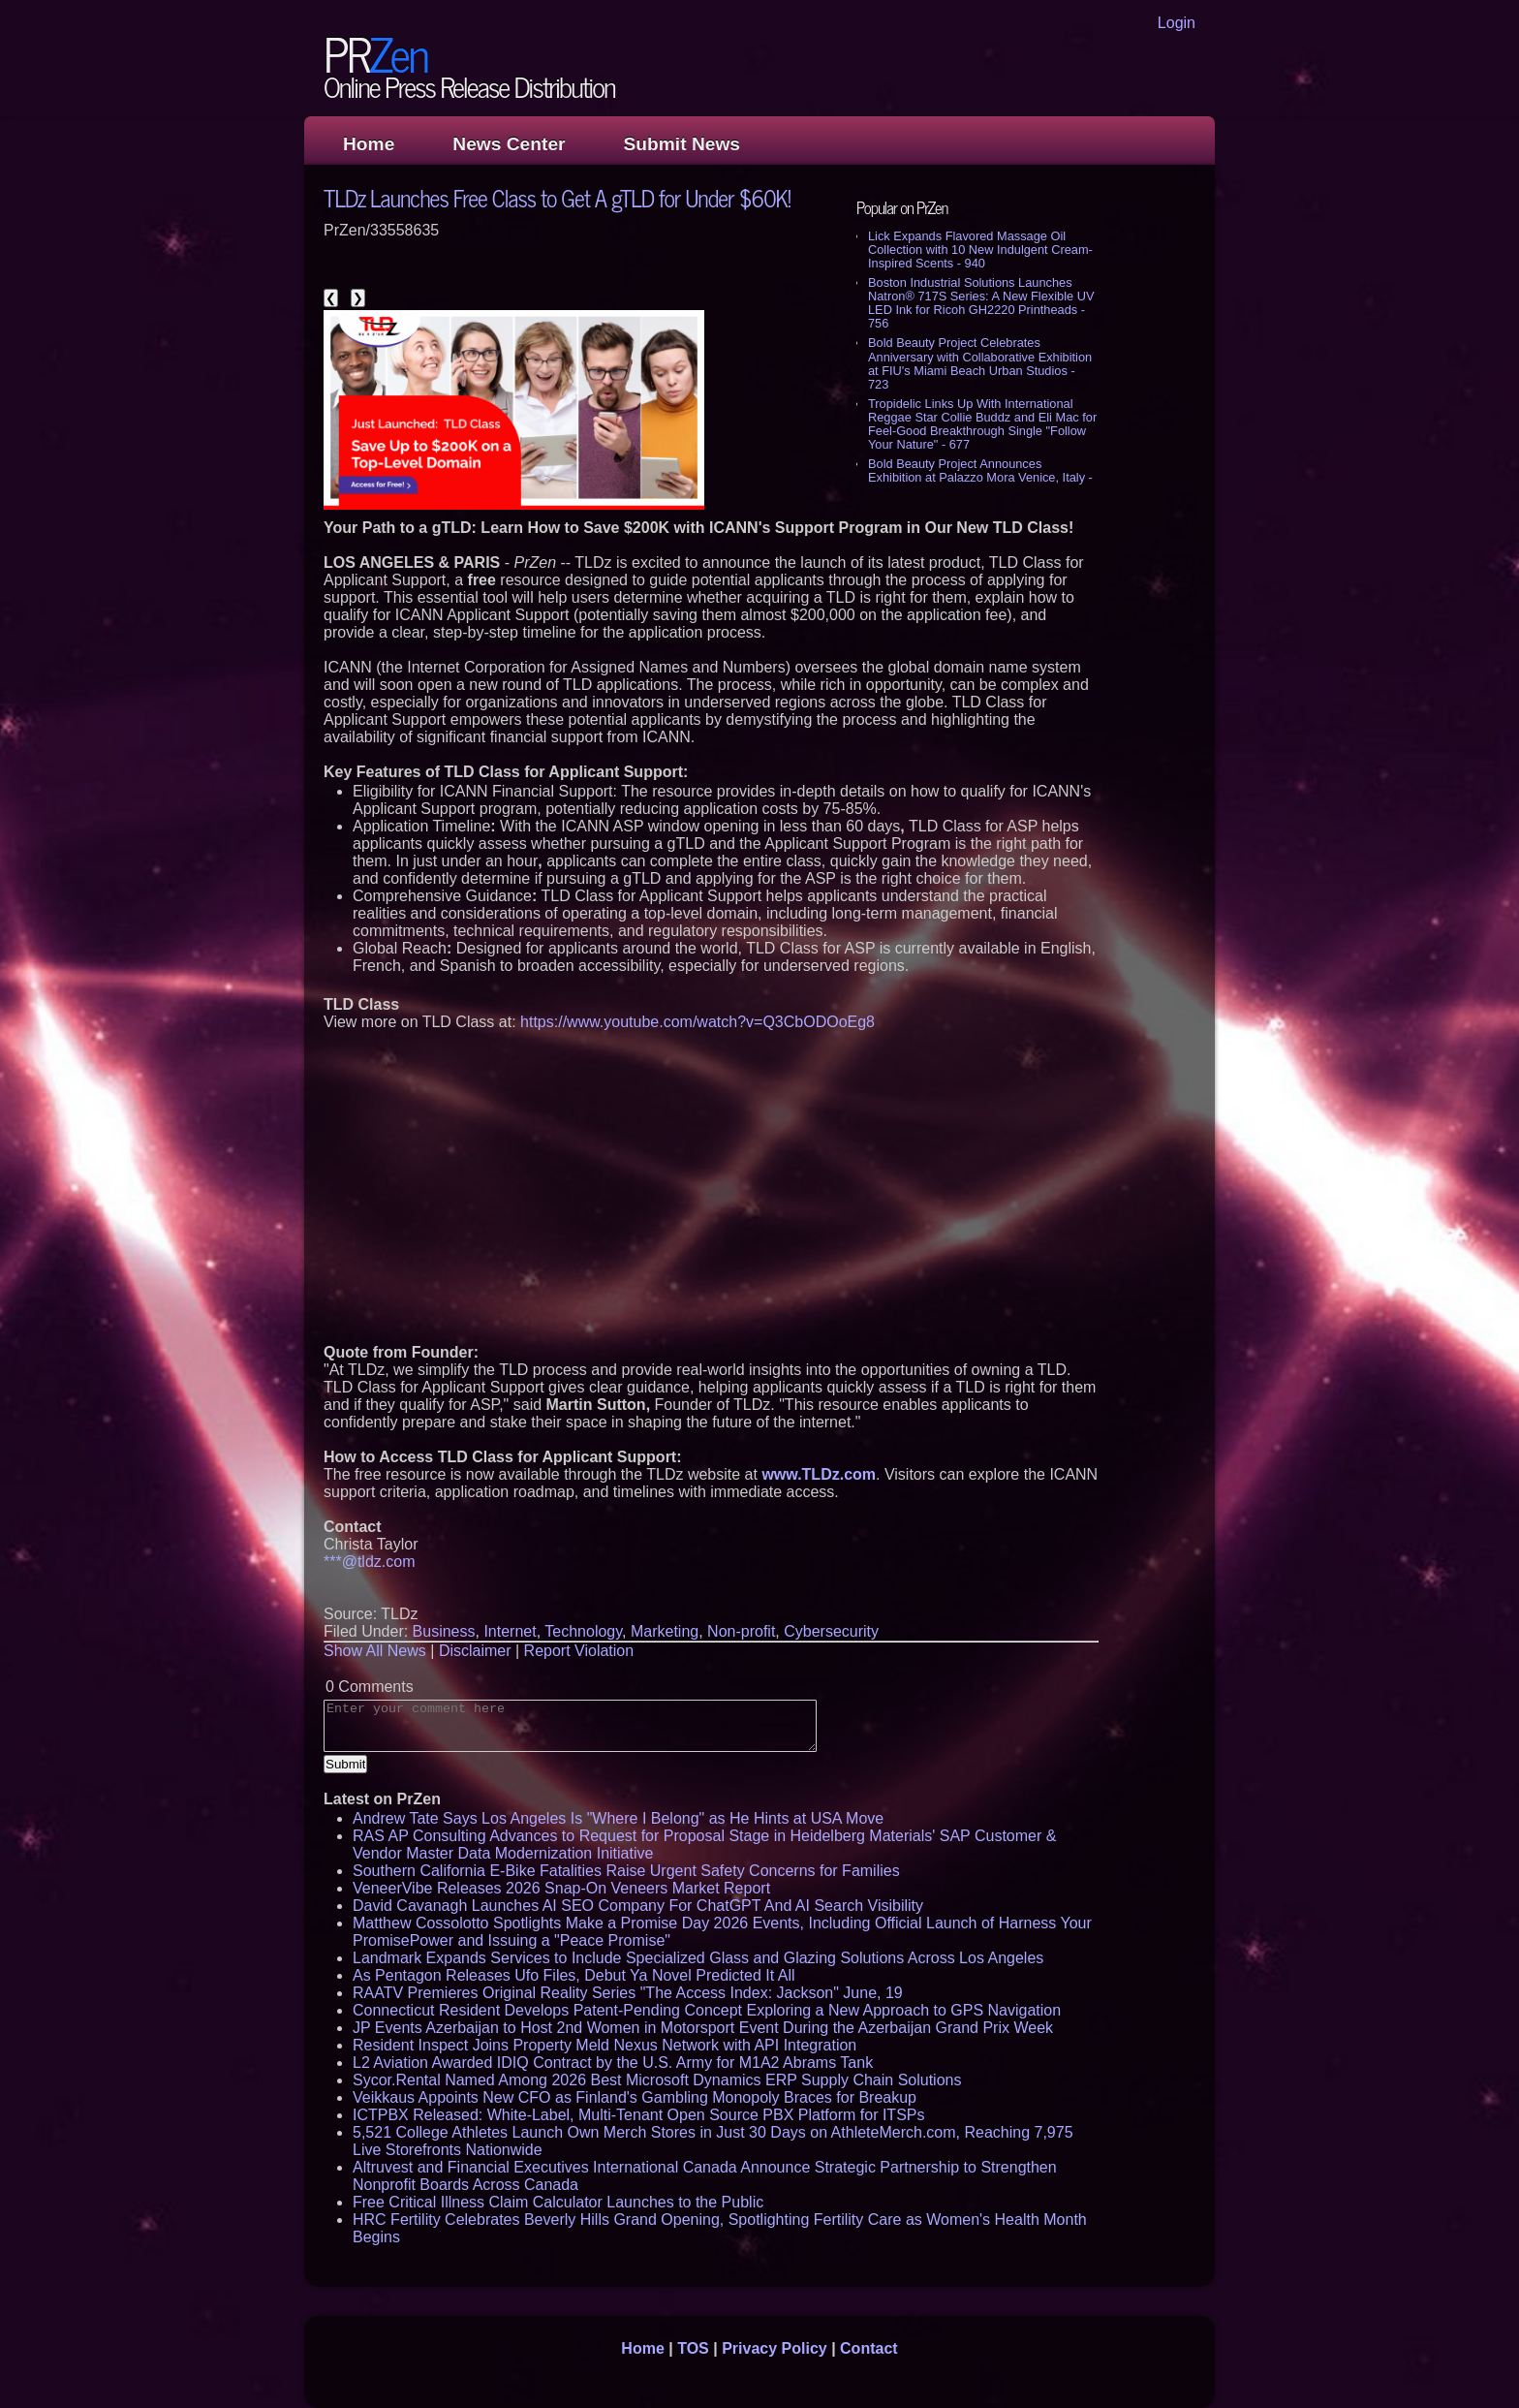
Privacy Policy (774, 2348)
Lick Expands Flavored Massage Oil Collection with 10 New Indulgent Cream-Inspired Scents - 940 (980, 249)
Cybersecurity (831, 1631)
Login (1176, 23)
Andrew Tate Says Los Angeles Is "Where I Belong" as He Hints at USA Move (618, 1818)
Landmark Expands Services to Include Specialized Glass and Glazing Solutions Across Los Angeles (698, 1958)
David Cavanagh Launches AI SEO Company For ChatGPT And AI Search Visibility (638, 1905)
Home (368, 144)
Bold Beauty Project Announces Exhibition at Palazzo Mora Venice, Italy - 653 (980, 477)
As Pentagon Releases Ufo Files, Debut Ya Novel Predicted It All (574, 1975)
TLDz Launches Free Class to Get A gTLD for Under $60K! (557, 197)
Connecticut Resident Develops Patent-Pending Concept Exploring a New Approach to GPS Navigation (707, 2010)
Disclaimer (475, 1650)
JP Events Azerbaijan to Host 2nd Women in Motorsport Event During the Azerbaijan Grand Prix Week (703, 2027)
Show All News (375, 1650)
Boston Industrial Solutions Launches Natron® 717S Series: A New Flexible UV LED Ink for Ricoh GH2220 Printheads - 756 (981, 302)
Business (444, 1631)
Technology (583, 1631)
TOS (693, 2348)
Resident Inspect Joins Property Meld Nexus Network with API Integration (604, 2045)
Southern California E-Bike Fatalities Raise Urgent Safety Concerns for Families (626, 1870)
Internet (509, 1631)
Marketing (664, 1631)
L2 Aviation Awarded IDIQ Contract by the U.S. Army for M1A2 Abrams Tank (613, 2062)
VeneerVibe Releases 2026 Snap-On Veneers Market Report (561, 1888)
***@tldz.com (370, 1561)
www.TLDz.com (818, 1474)
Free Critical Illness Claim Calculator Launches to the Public (558, 2202)
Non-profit (741, 1631)
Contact (869, 2348)
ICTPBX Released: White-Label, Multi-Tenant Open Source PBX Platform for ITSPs (638, 2115)
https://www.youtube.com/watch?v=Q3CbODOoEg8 (697, 1022)
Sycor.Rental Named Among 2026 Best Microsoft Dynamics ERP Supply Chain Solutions (657, 2080)
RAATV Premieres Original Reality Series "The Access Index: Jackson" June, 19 (628, 1993)
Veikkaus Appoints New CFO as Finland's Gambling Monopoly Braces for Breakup (634, 2097)
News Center (508, 144)
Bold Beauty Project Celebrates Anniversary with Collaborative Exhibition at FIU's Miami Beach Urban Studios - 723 (980, 363)
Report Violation (579, 1650)
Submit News (682, 144)
